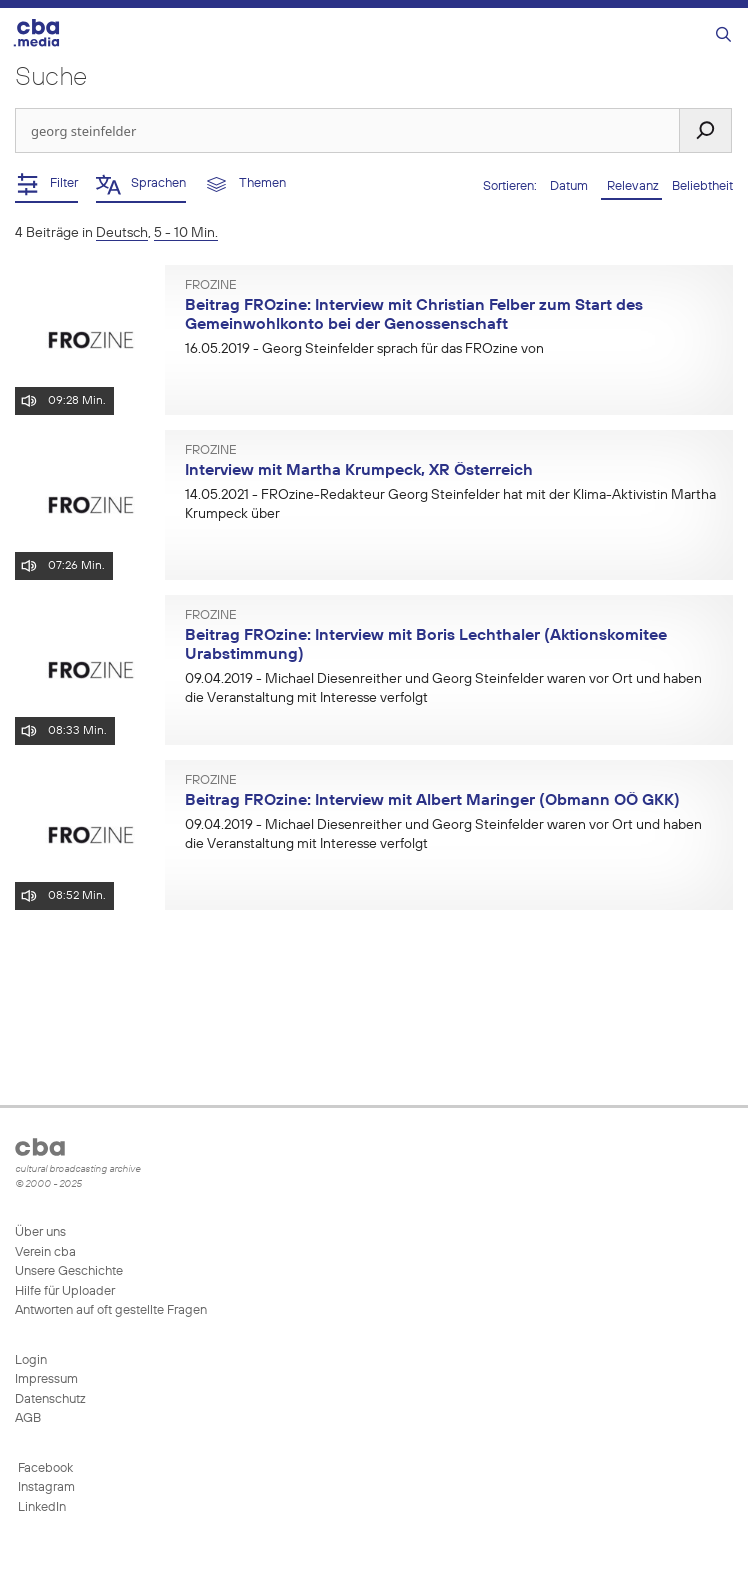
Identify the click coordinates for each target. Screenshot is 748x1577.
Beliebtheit (702, 186)
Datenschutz (50, 1399)
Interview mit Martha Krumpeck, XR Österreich (359, 471)
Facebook (44, 1468)
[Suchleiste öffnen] (723, 35)
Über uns (40, 1232)
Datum (570, 186)
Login (31, 1360)
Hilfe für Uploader (65, 1291)
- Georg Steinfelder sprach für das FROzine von (364, 349)
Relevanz (631, 186)
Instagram (45, 1487)
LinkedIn (40, 1507)
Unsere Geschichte (69, 1271)
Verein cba (45, 1252)
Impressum (46, 1379)
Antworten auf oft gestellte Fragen (111, 1310)
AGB (28, 1418)
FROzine (211, 286)
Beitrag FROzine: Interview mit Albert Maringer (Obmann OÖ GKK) (432, 801)
